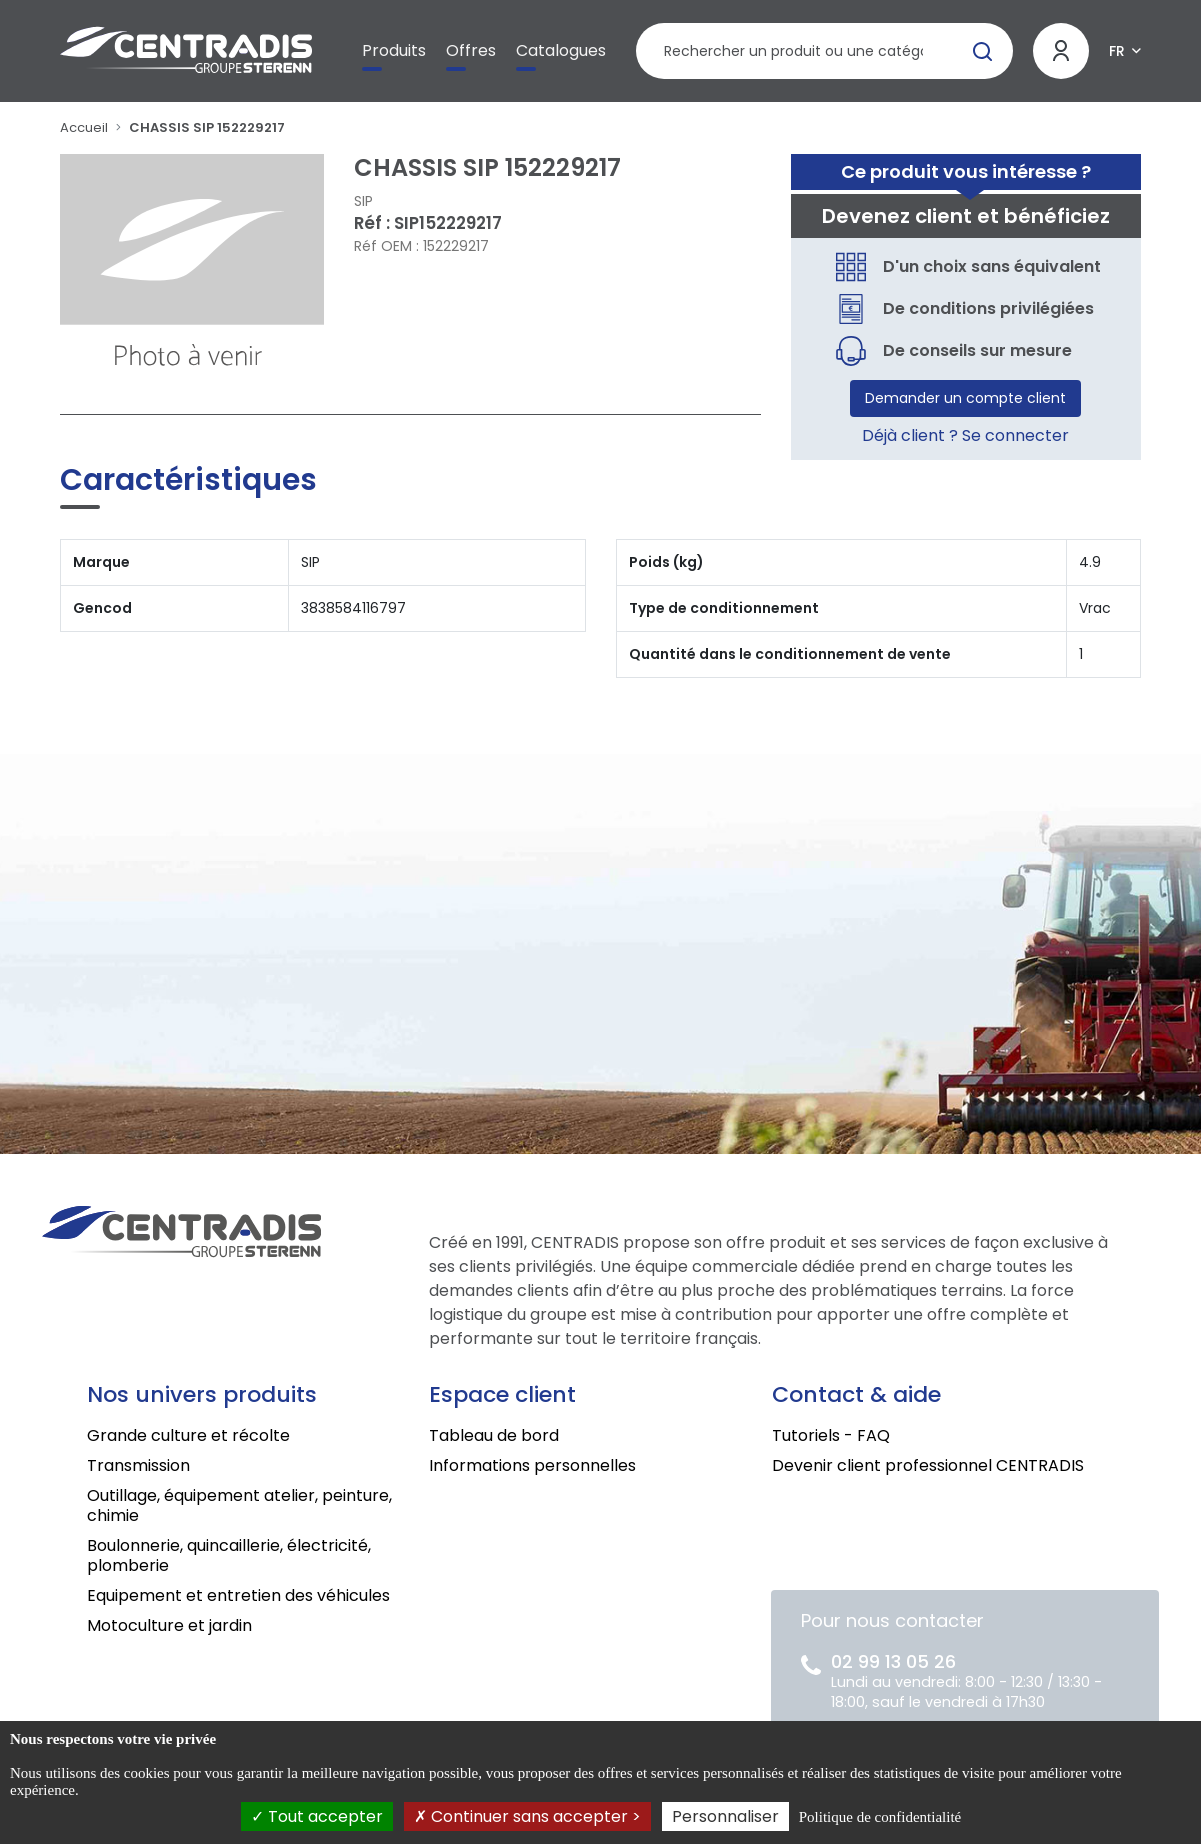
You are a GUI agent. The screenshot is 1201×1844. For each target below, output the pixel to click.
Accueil (84, 127)
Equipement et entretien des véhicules (238, 1595)
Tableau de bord (494, 1435)
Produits (394, 50)
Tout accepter (317, 1816)
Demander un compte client (965, 398)
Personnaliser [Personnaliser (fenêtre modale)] (725, 1816)
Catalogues (561, 50)
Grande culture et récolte (188, 1435)
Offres (471, 50)
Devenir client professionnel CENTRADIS (928, 1465)
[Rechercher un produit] (824, 51)
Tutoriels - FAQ (831, 1435)
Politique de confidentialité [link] (880, 1817)
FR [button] (1117, 51)
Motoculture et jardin (169, 1625)
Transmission (138, 1465)
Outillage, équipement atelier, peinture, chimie (239, 1505)
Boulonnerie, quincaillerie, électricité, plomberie (229, 1555)
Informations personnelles (532, 1465)
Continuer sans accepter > (527, 1816)
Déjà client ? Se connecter (965, 435)
